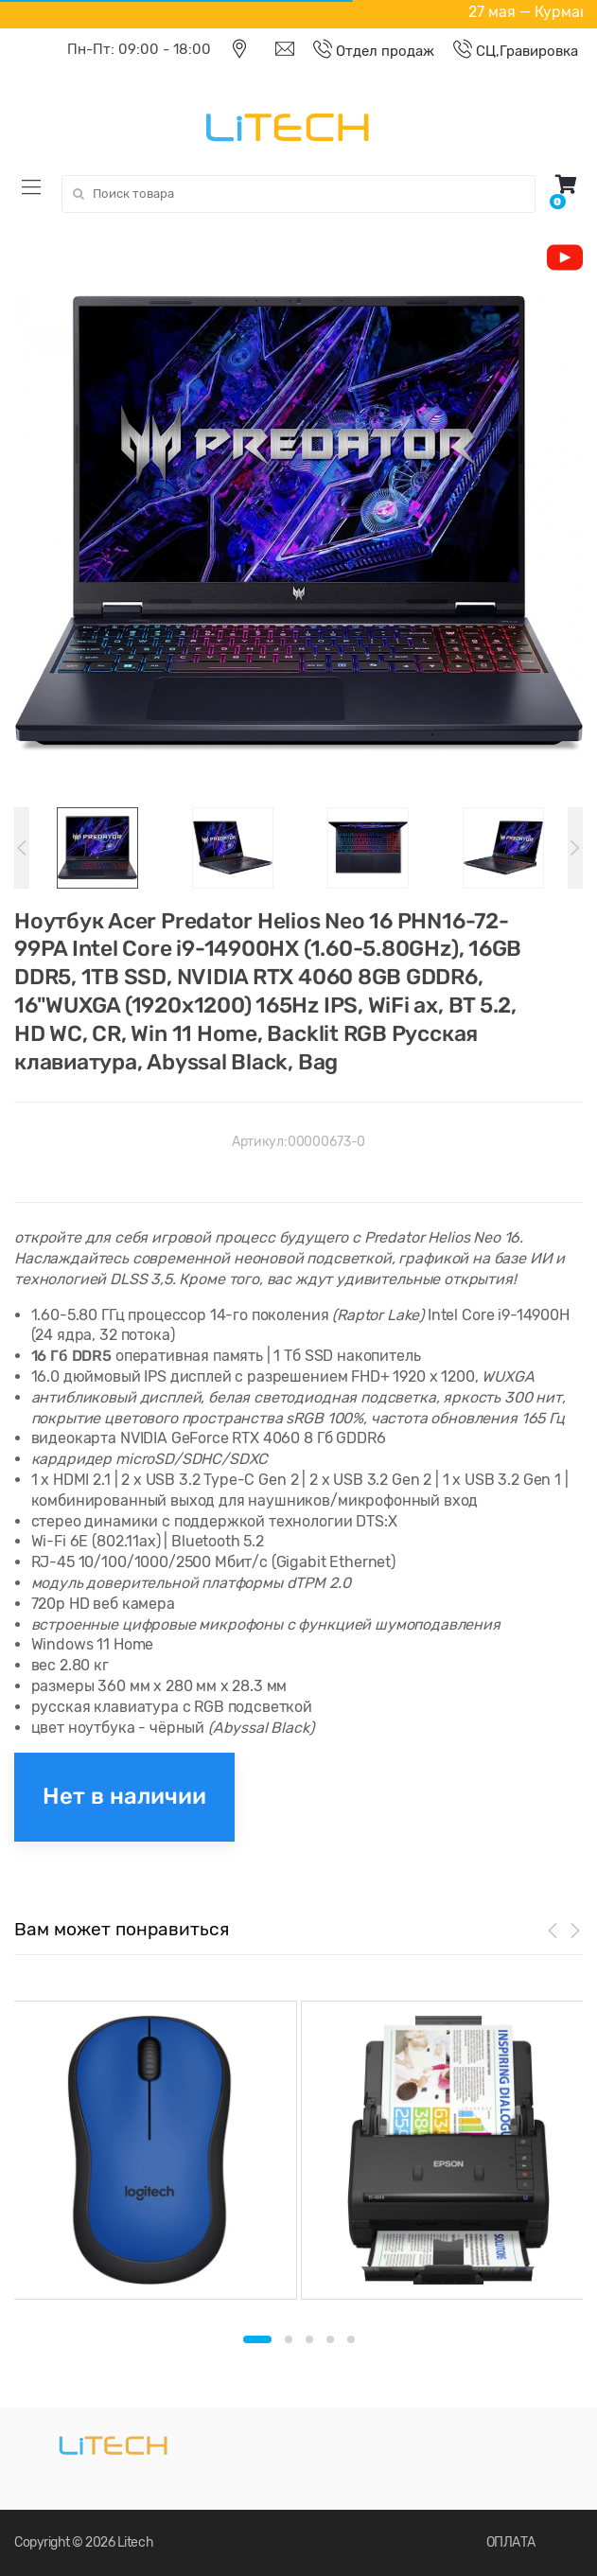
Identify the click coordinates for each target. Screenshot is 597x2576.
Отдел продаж (364, 51)
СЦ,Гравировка (506, 51)
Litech (135, 2542)
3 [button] (309, 2339)
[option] (298, 523)
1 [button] (257, 2339)
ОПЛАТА (511, 2542)
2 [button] (288, 2339)
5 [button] (351, 2339)
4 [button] (330, 2339)
